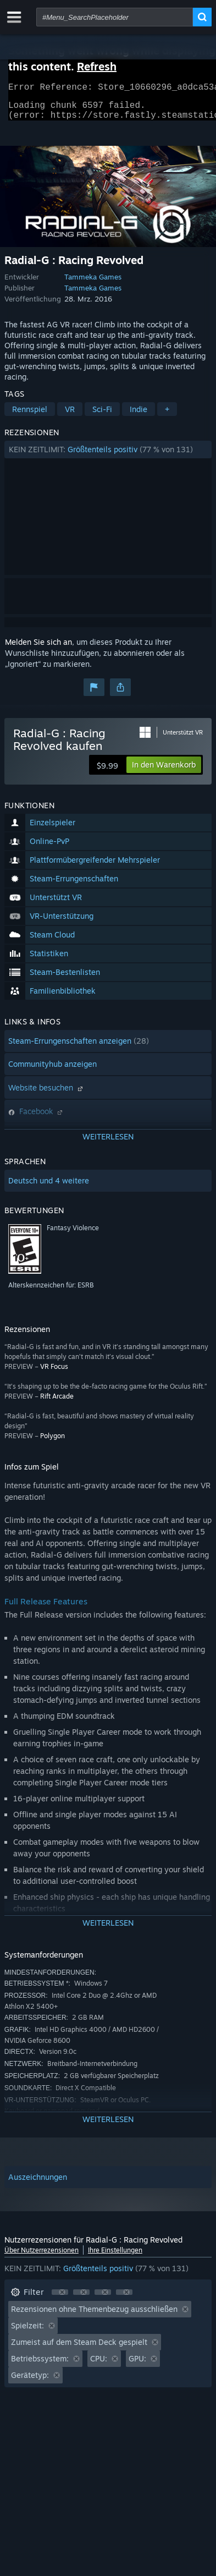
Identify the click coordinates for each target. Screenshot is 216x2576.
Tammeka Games (92, 283)
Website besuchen (46, 1094)
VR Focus (54, 1373)
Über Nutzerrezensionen (41, 2256)
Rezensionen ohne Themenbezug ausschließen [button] (94, 2315)
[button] (108, 456)
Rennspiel (29, 415)
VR (70, 415)
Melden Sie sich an (38, 648)
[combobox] (114, 17)
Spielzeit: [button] (27, 2332)
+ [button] (167, 415)
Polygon (52, 1442)
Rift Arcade (57, 1403)
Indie (138, 415)
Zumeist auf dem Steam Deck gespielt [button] (79, 2348)
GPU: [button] (137, 2365)
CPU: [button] (98, 2365)
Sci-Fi (102, 415)
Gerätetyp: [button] (30, 2381)
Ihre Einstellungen (115, 2256)
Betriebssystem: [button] (40, 2365)
